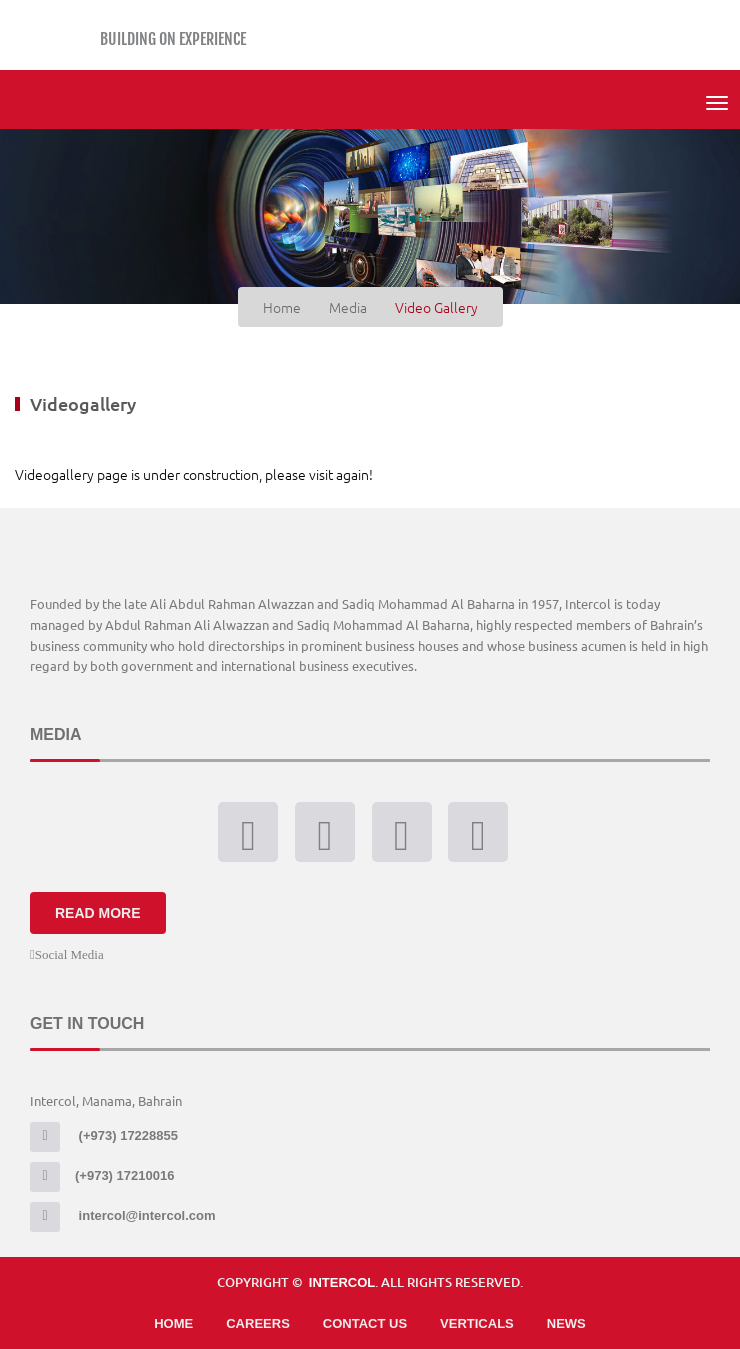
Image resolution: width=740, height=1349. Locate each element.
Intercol (342, 1282)
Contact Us (365, 1323)
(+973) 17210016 (102, 1175)
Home (173, 1323)
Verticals (477, 1323)
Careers (258, 1323)
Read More (98, 913)
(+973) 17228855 (104, 1135)
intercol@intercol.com (123, 1215)
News (566, 1323)
